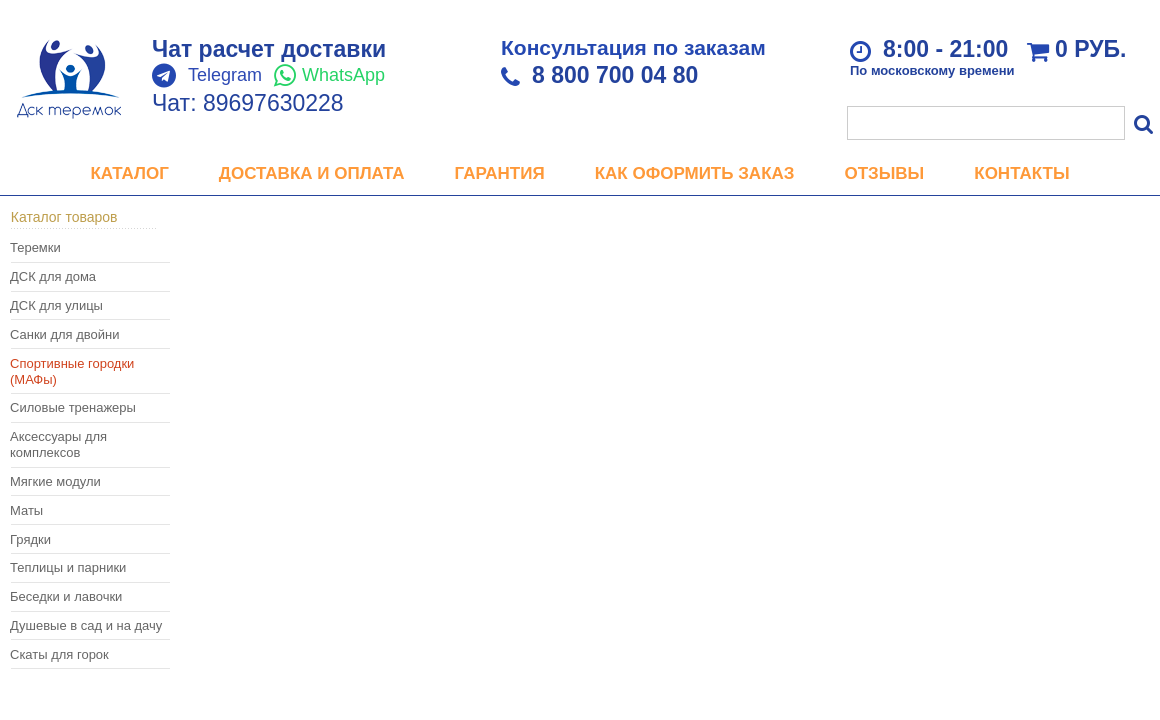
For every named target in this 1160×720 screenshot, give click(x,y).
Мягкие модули (55, 481)
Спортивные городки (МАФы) (72, 371)
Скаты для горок (59, 654)
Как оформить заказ (695, 173)
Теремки (35, 247)
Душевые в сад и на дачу (86, 625)
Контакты (1021, 173)
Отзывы (884, 173)
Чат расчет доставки (269, 49)
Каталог (129, 173)
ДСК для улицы (56, 305)
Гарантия (500, 173)
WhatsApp (343, 75)
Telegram (225, 75)
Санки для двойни (64, 334)
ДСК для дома (53, 276)
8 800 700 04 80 (615, 75)
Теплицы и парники (68, 567)
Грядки (30, 539)
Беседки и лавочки (66, 596)
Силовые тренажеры (73, 407)
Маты (26, 510)
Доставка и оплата (312, 173)
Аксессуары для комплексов (58, 444)
